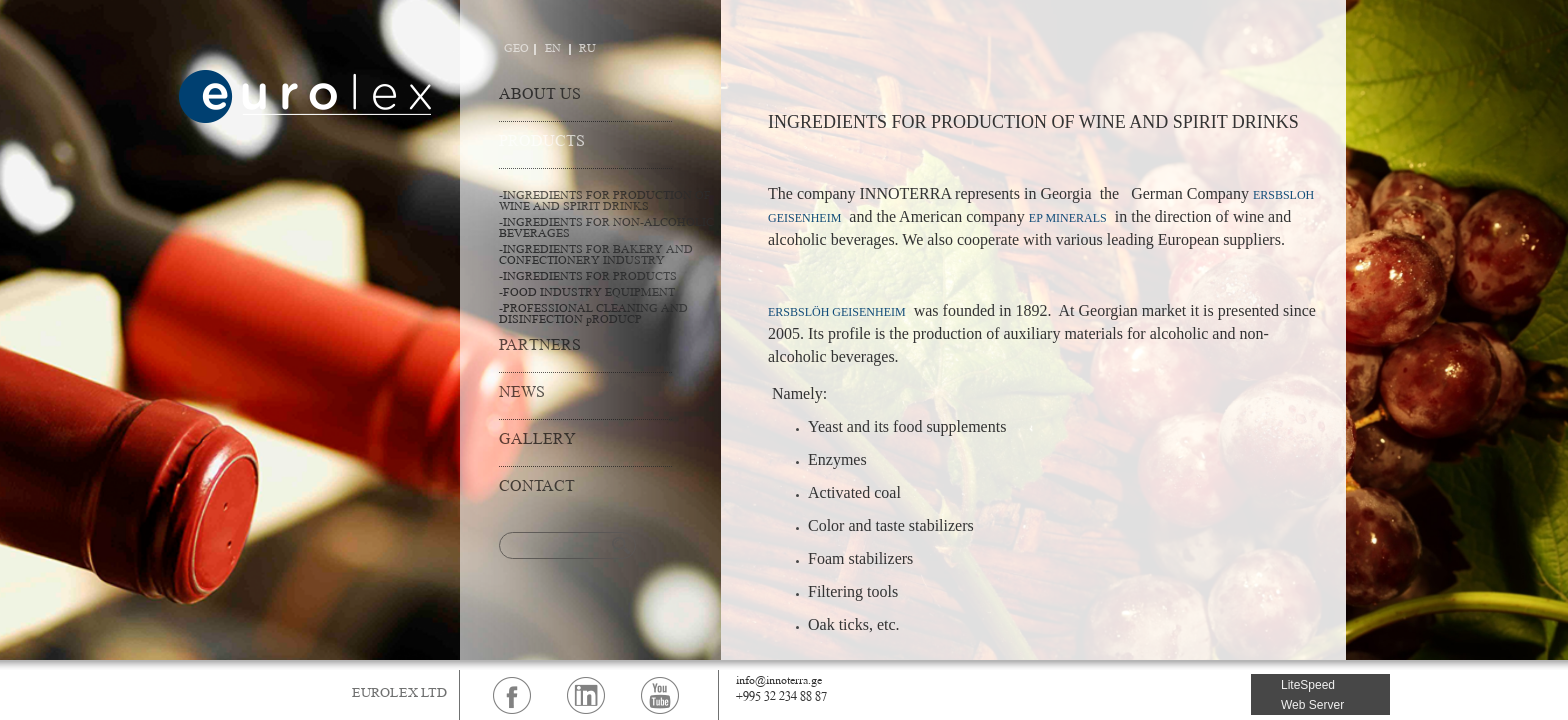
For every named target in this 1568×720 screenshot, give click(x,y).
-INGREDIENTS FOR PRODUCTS (588, 277)
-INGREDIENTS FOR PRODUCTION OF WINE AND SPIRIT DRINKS (605, 202)
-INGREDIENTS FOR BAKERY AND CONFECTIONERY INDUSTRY (596, 256)
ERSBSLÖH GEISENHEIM (837, 312)
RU (587, 49)
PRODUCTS (542, 142)
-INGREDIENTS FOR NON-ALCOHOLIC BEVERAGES (606, 229)
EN (553, 49)
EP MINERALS (1068, 218)
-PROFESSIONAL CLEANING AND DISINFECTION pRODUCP (593, 315)
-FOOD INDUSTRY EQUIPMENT (587, 293)
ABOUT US (540, 95)
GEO (516, 49)
